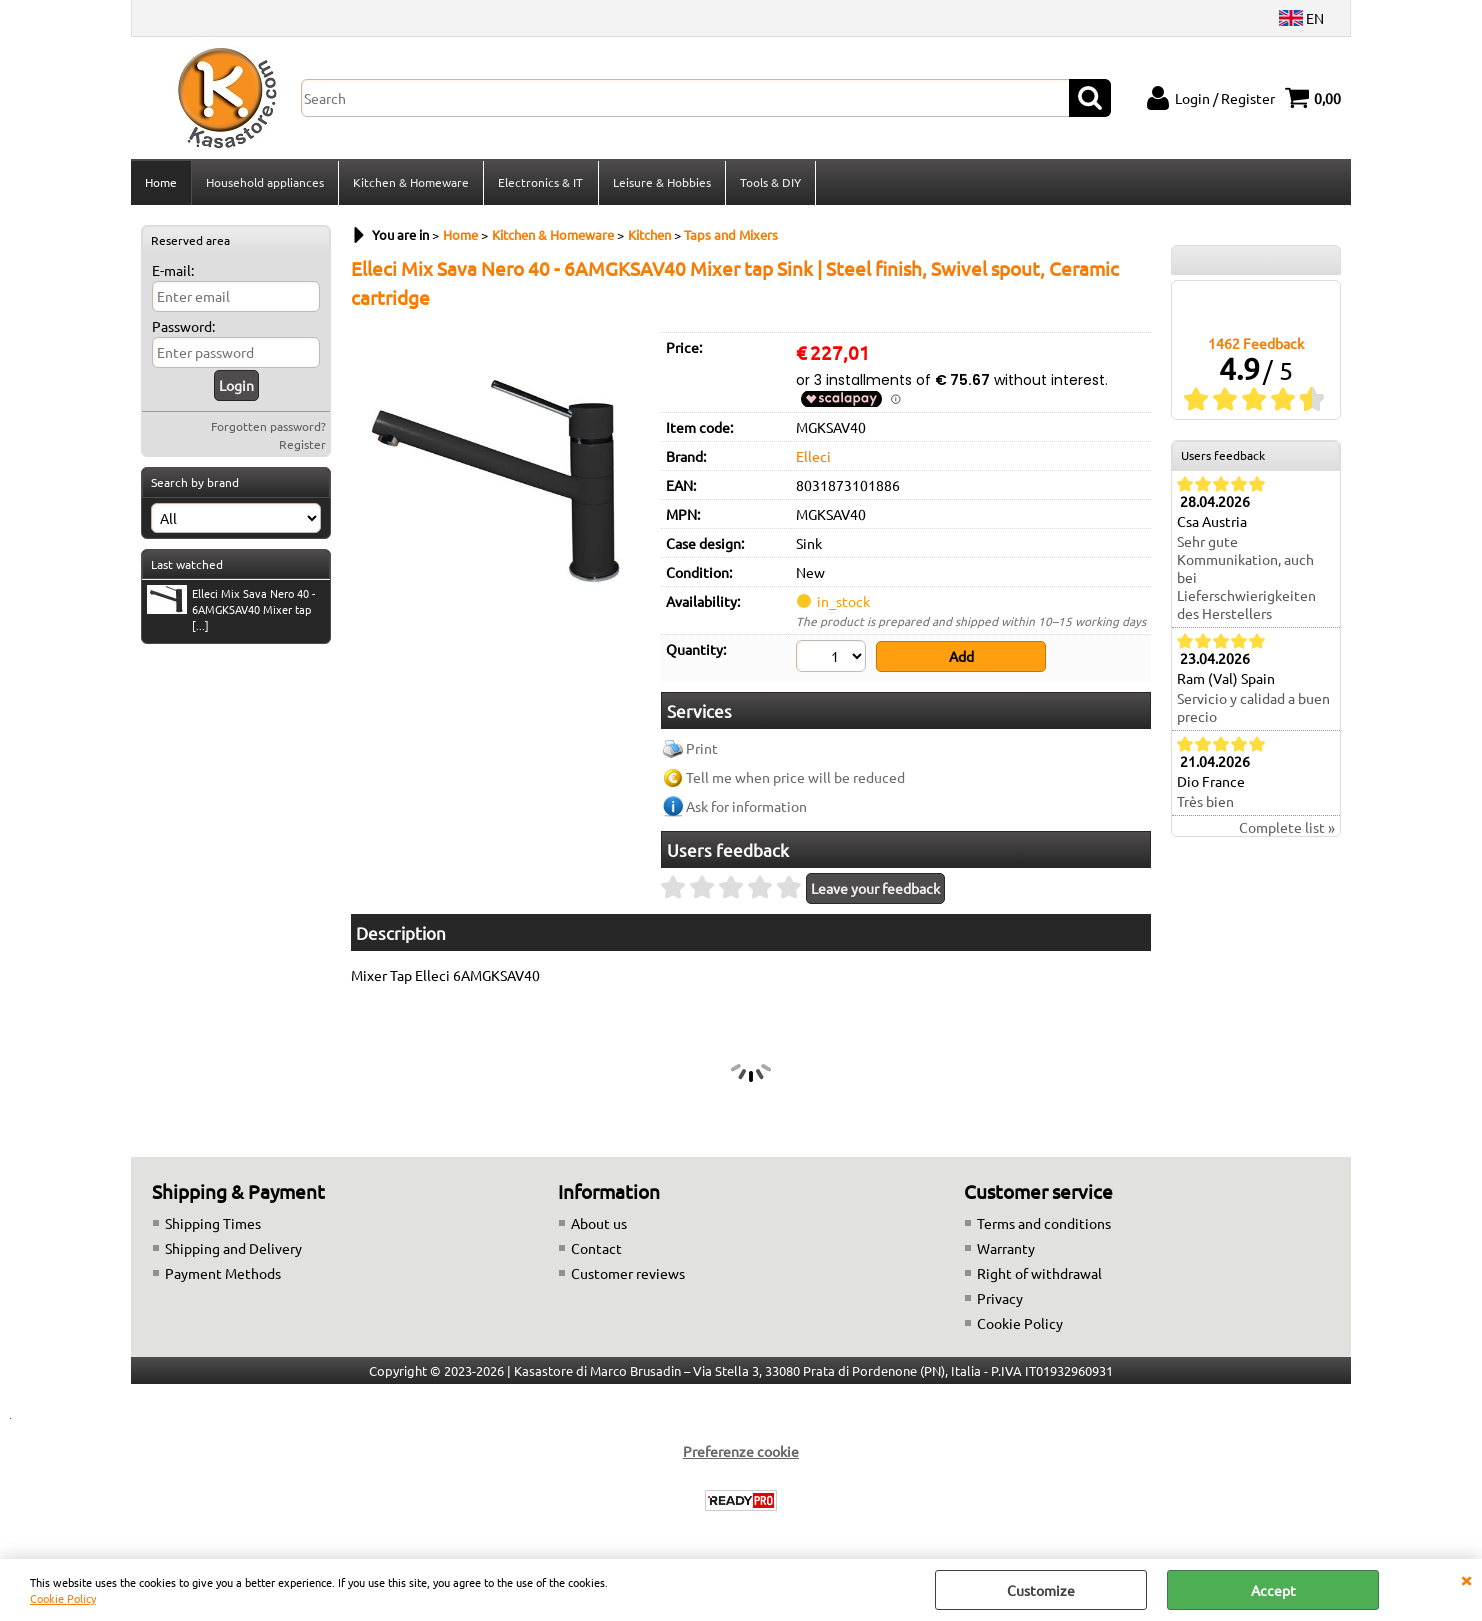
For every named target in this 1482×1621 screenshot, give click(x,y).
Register (302, 446)
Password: (183, 328)
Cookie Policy (63, 1598)
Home (161, 183)
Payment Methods (223, 1274)
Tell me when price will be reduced (795, 779)
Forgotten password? (268, 428)
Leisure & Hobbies (661, 183)
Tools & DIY (769, 183)
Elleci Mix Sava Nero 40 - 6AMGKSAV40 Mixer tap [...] (231, 611)
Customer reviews (628, 1274)
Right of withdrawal (1039, 1274)
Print (702, 750)
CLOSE (1466, 1579)
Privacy (1000, 1299)
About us (599, 1224)
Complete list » (1287, 829)
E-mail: (173, 272)
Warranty (1006, 1249)
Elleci (813, 458)
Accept (1273, 1590)
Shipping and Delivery (233, 1249)
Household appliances (265, 183)
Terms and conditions (1044, 1224)
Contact (596, 1249)
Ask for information (746, 808)
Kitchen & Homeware (411, 183)
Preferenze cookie (741, 1452)
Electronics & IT (540, 183)
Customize (1041, 1590)
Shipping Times (213, 1224)
